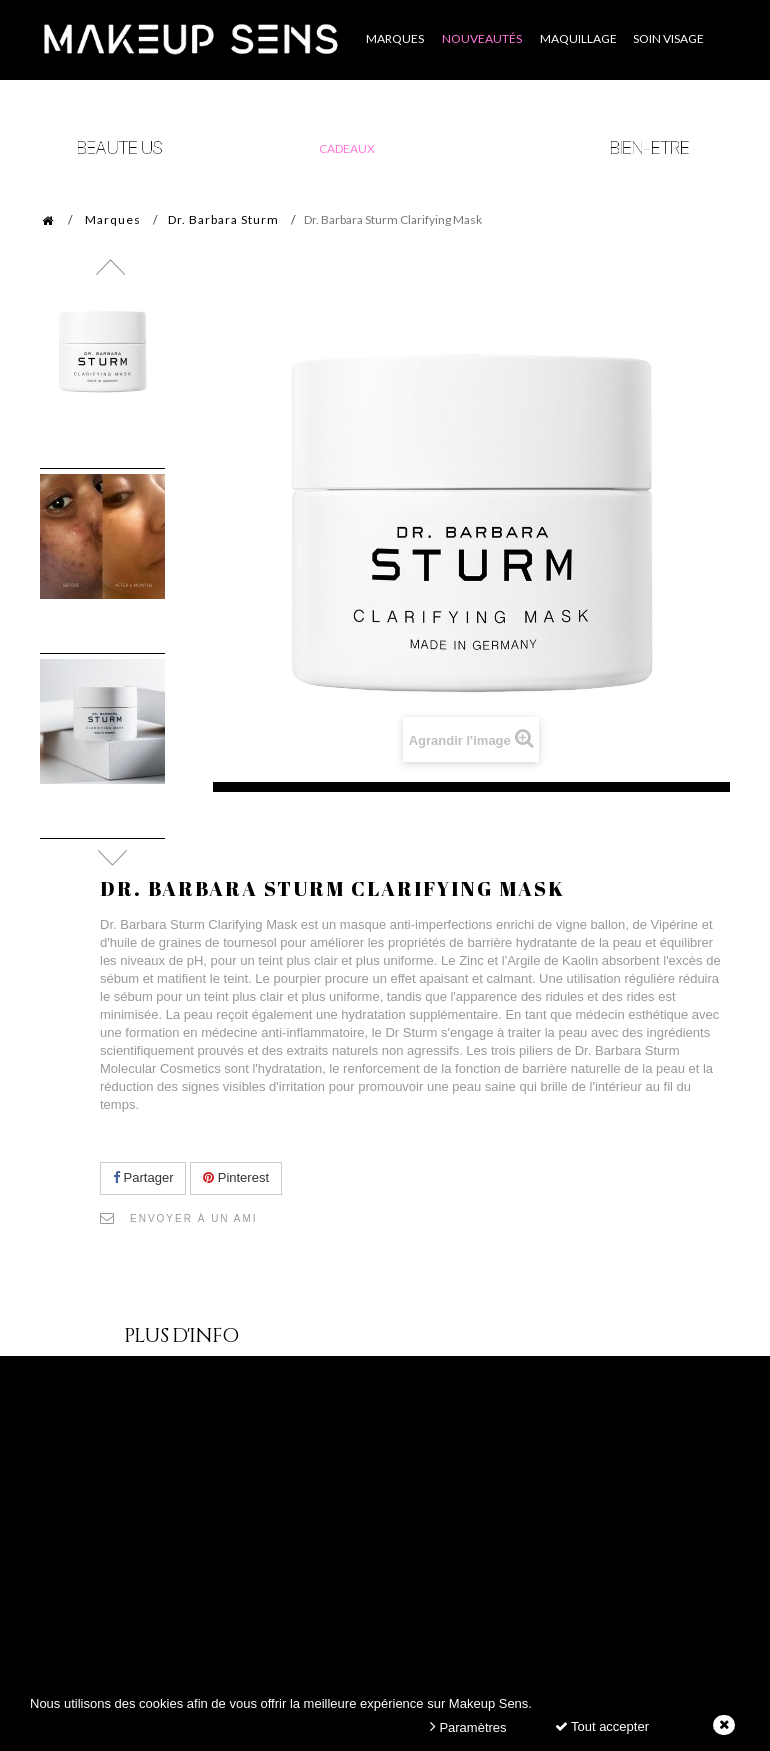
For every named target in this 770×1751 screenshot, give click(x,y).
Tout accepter (602, 1726)
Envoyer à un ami (194, 1218)
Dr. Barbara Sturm (223, 219)
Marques (113, 219)
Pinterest (236, 1177)
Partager (143, 1177)
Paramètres (468, 1726)
